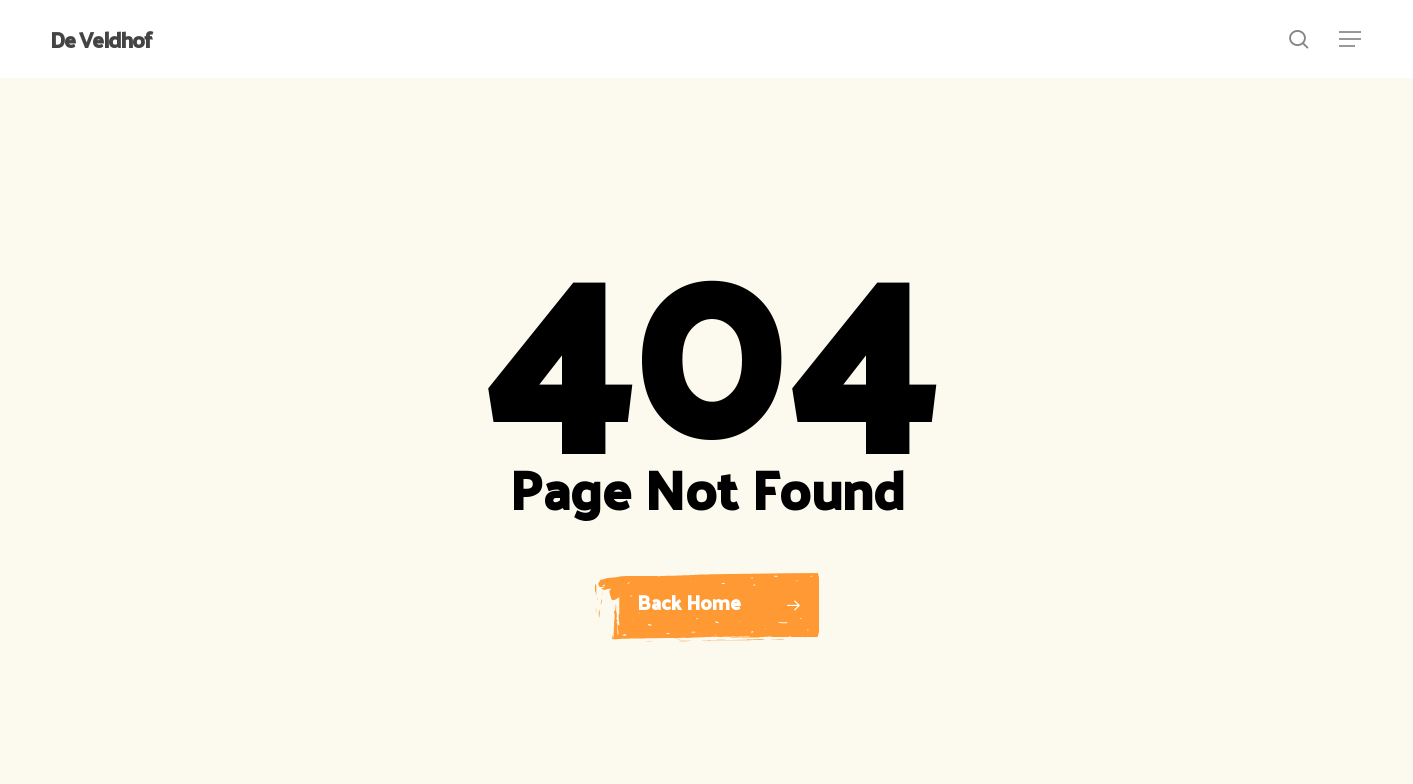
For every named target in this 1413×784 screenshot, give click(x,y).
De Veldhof (101, 39)
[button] (1351, 39)
